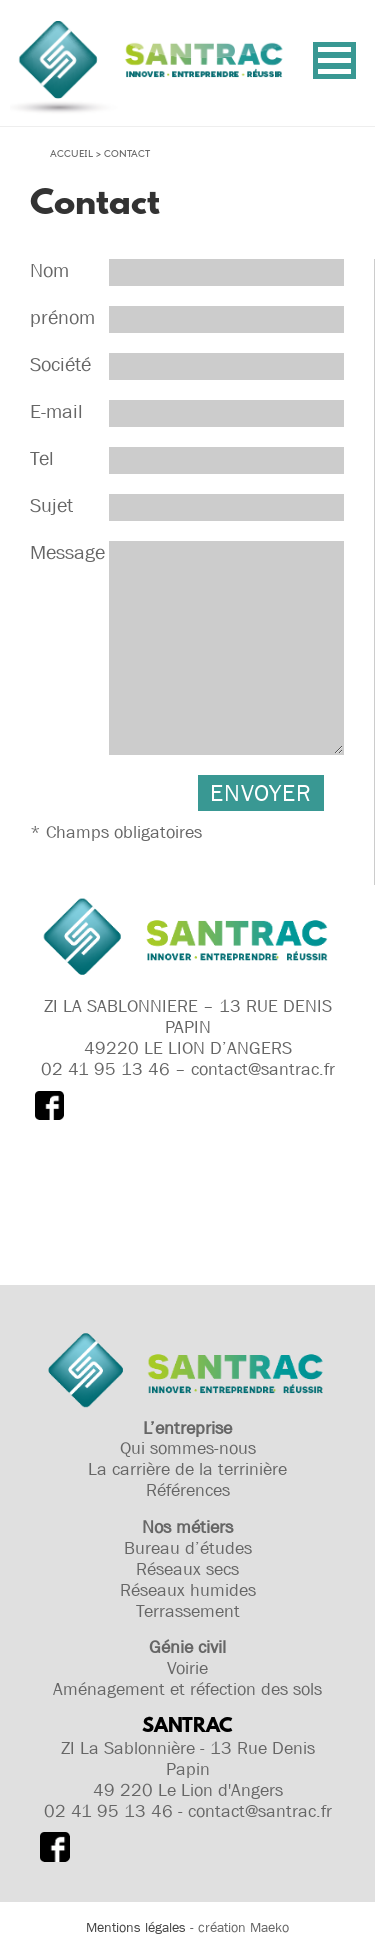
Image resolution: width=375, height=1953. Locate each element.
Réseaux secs (187, 1569)
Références (188, 1490)
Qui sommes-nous (188, 1448)
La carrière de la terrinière (187, 1469)
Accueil (71, 154)
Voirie (187, 1668)
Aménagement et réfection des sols (187, 1689)
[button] (334, 60)
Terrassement (188, 1611)
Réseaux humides (188, 1590)
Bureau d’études (188, 1548)
